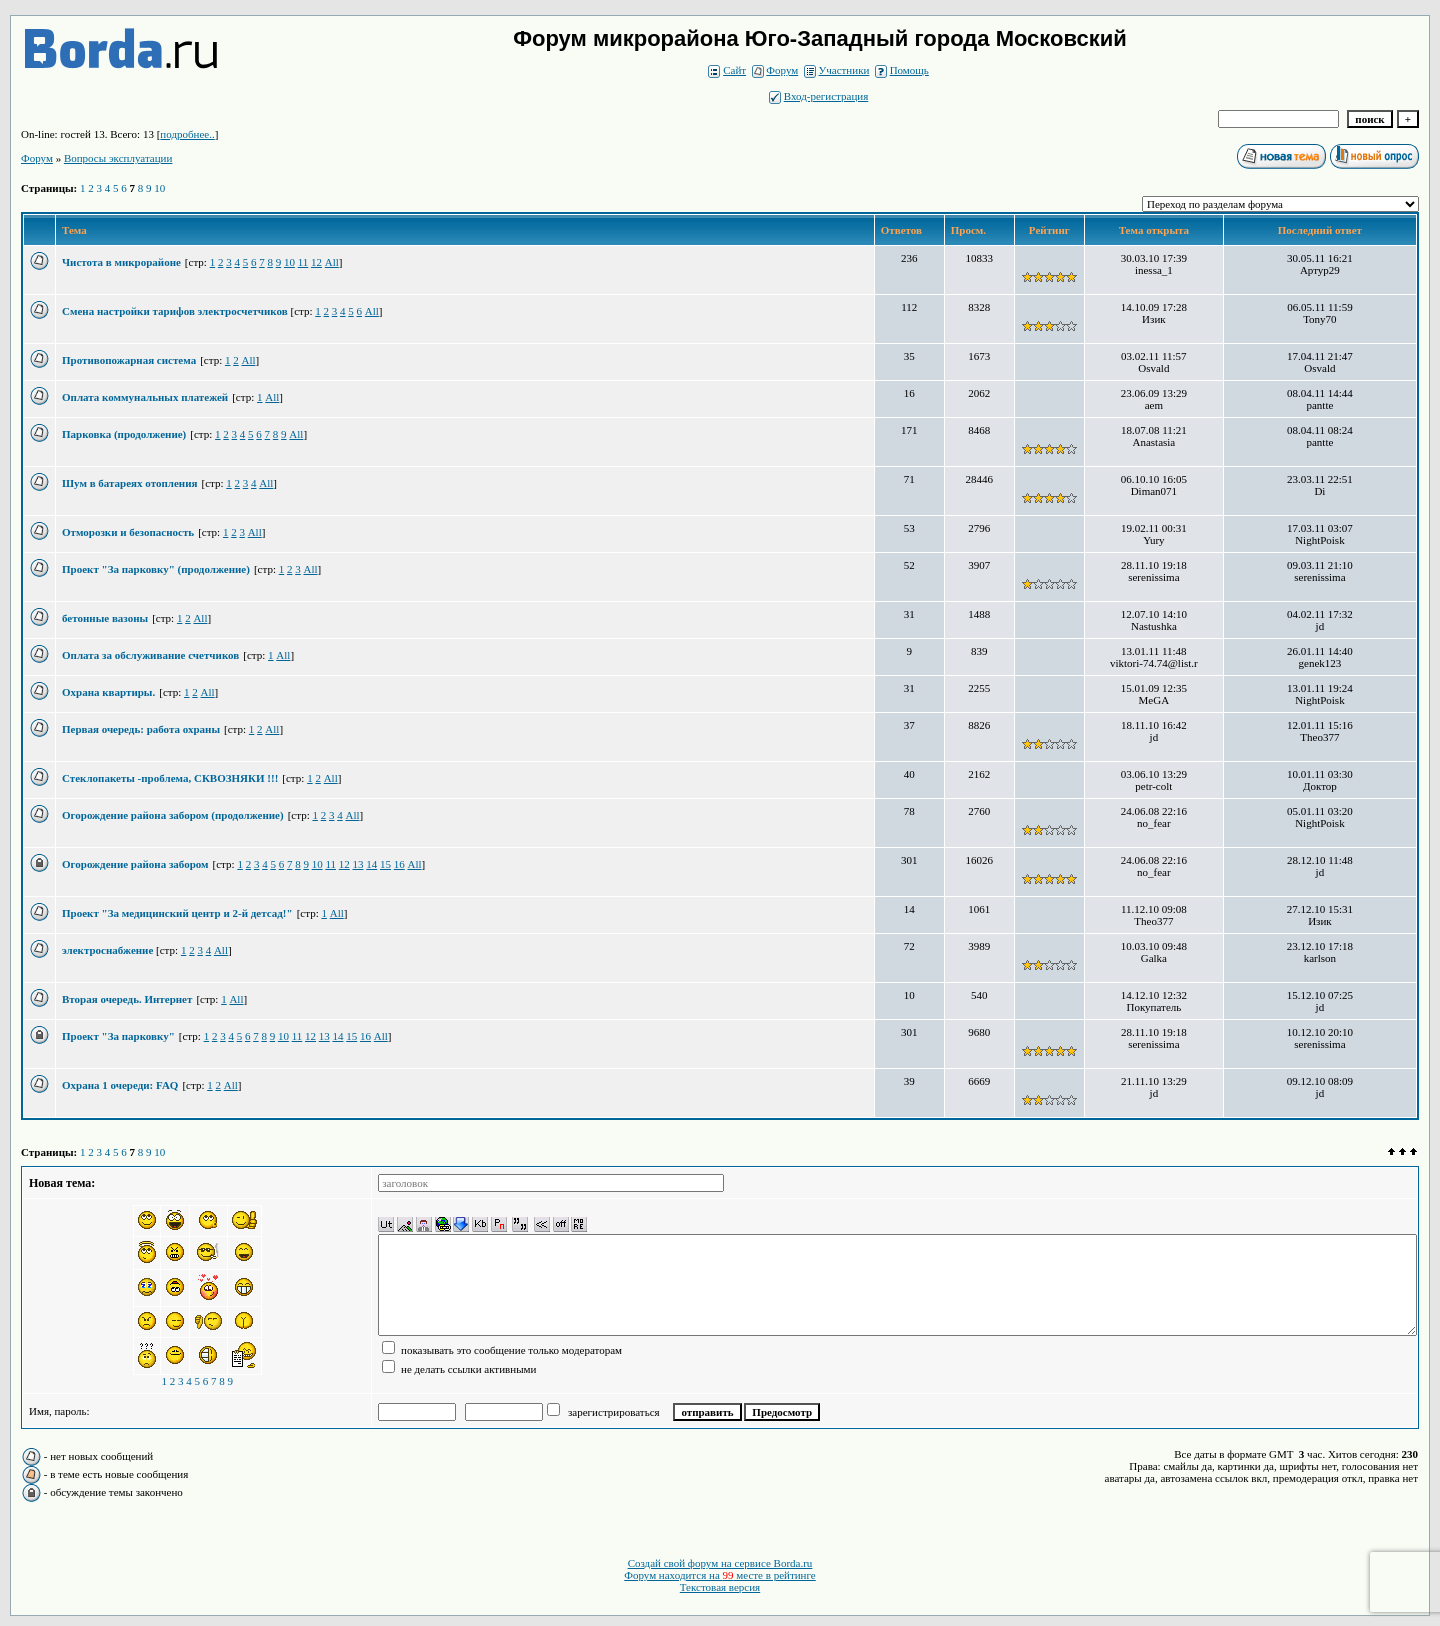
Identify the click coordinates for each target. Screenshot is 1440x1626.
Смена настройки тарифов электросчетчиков (176, 311)
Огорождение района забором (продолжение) (173, 815)
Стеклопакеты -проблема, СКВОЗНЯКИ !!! (170, 778)
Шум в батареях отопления (129, 483)
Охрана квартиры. (108, 692)
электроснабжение (109, 950)
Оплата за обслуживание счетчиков (150, 655)
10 (159, 188)
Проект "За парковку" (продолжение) (156, 569)
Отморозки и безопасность (128, 532)
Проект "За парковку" (118, 1036)
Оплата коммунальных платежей (145, 397)
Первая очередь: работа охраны (141, 729)
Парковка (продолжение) (124, 434)
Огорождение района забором (135, 864)
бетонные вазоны (105, 618)
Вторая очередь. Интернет (127, 999)
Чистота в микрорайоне (121, 262)
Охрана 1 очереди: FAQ (120, 1085)
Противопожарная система (129, 360)
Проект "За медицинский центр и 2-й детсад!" (177, 913)
